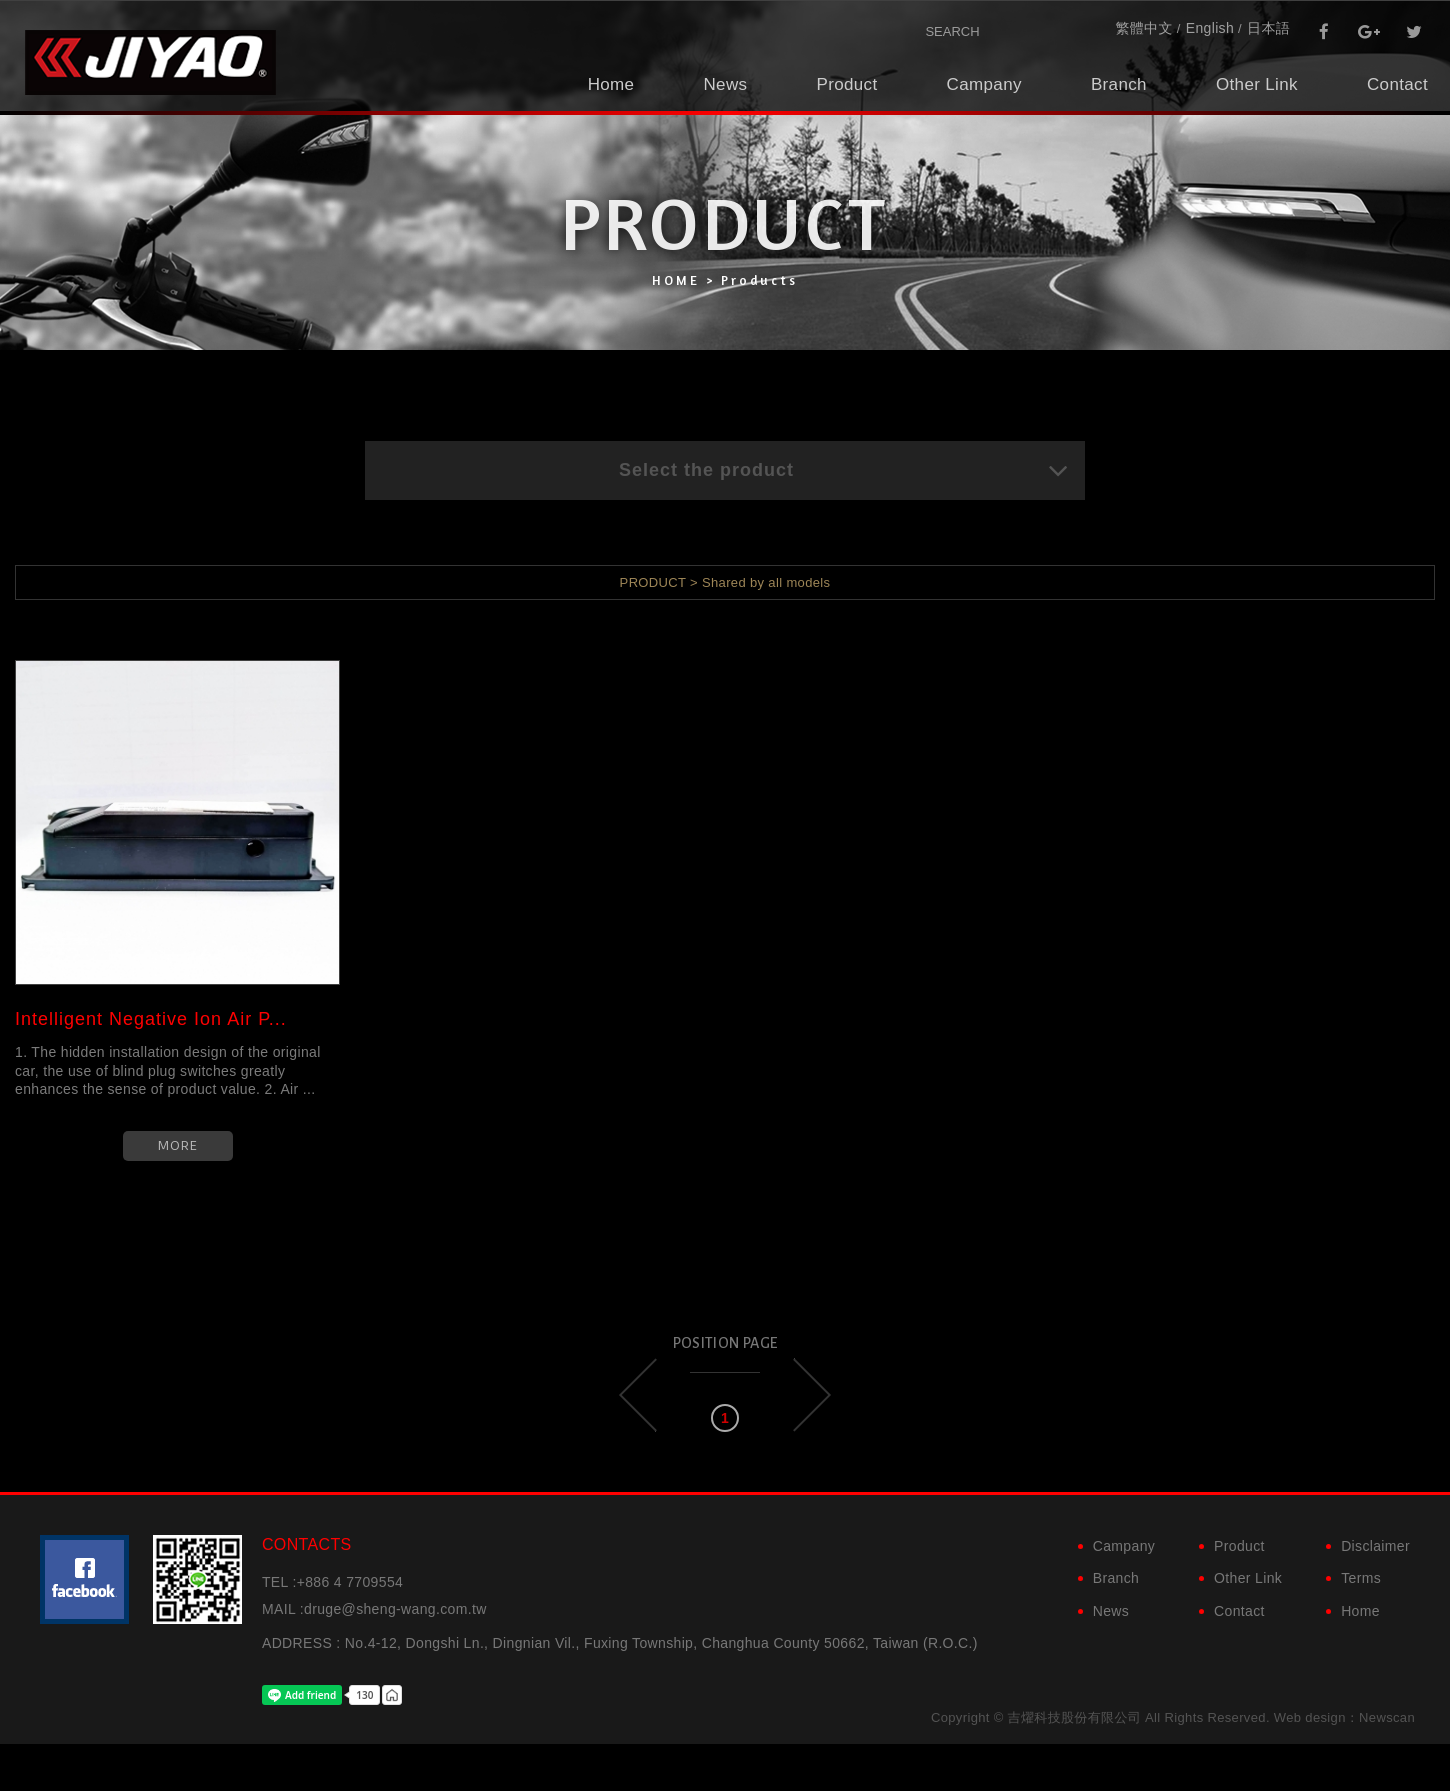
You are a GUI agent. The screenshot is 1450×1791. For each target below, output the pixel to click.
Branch (1119, 84)
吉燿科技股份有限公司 (150, 62)
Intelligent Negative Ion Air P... (151, 1019)
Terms (1361, 1578)
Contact (1397, 84)
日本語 (1268, 28)
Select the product (844, 470)
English (1210, 28)
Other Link (1257, 84)
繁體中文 (1143, 28)
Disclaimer (1375, 1546)
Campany (984, 84)
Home (611, 84)
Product (846, 84)
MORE (178, 1145)
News (725, 84)
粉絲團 (84, 1579)
